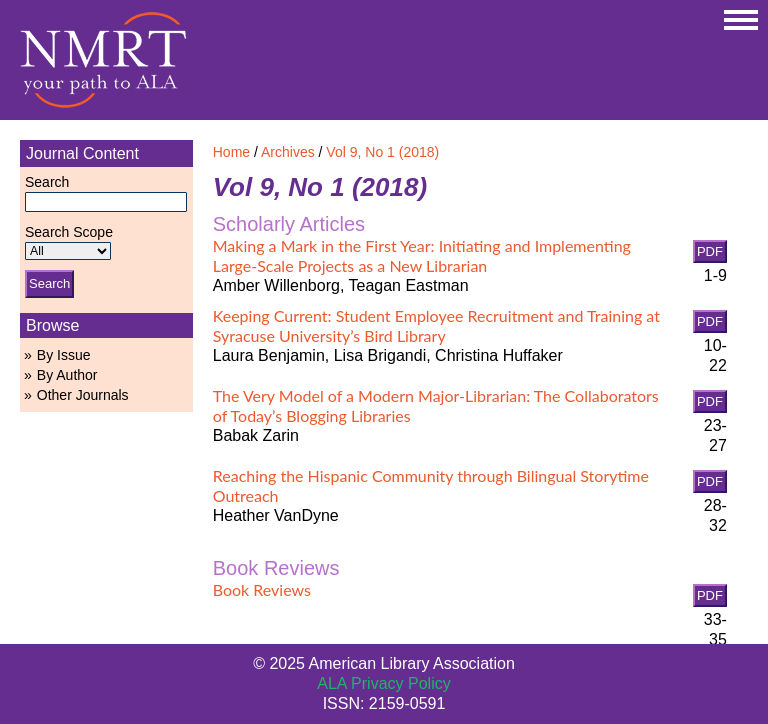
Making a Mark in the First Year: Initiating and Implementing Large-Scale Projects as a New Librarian (422, 255)
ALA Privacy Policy (383, 683)
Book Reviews (262, 589)
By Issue (64, 355)
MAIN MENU (741, 20)
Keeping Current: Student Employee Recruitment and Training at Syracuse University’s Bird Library (436, 325)
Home (231, 152)
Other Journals (83, 395)
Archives (288, 152)
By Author (67, 375)
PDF (710, 251)
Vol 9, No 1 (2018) (382, 152)
